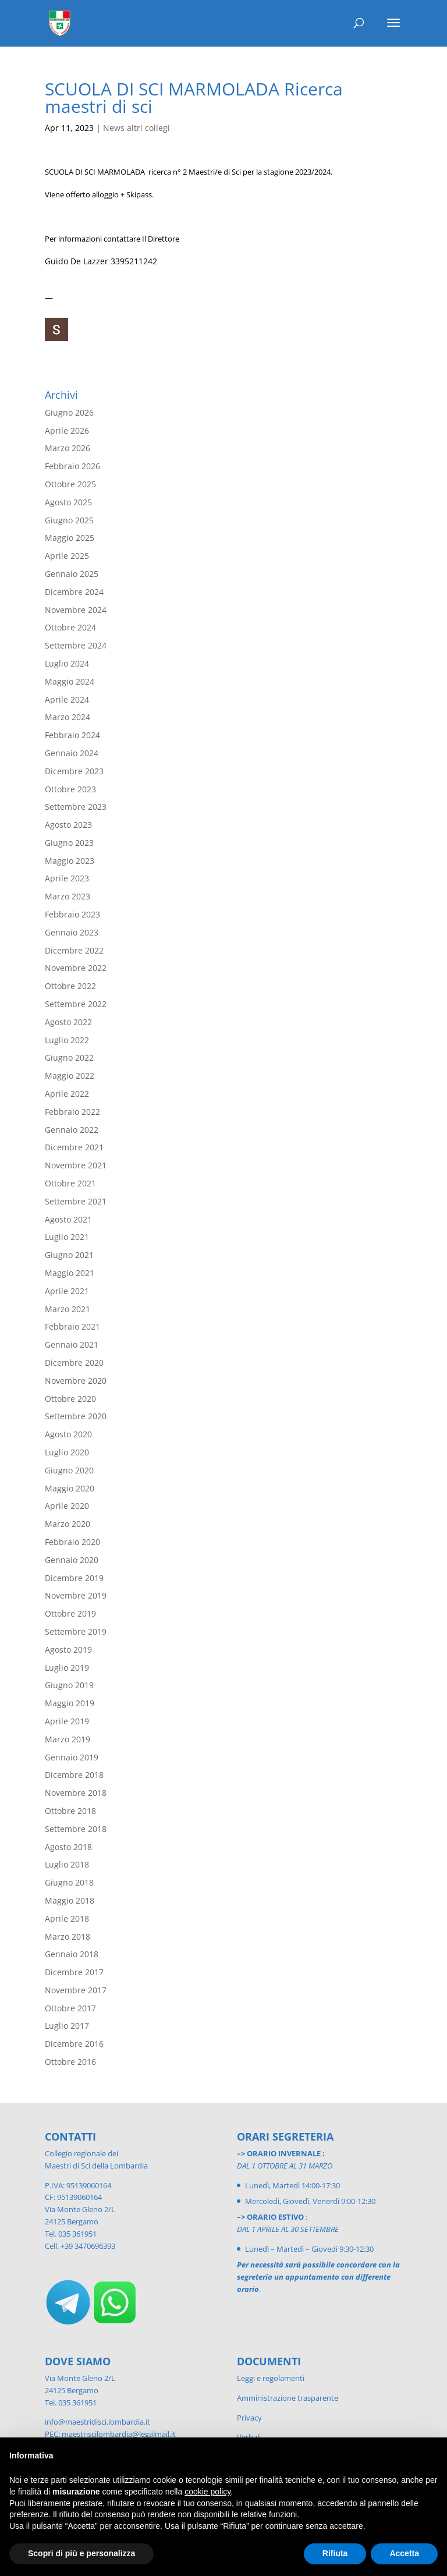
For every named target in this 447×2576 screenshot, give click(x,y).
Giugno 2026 (69, 412)
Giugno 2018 (69, 1882)
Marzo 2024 (67, 716)
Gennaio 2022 (71, 1129)
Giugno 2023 (69, 842)
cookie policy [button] (207, 2491)
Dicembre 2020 (74, 1362)
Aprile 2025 (67, 555)
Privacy (249, 2417)
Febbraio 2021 (72, 1326)
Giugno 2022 (69, 1057)
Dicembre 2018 (74, 1774)
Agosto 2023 (68, 824)
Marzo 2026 (67, 447)
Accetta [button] (404, 2553)
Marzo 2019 (67, 1739)
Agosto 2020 (68, 1434)
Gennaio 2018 (71, 1954)
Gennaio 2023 (71, 932)
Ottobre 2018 (70, 1810)
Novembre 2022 (76, 967)
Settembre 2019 (76, 1631)
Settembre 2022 (76, 1003)
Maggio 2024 (69, 681)
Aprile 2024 (67, 699)
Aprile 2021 (67, 1290)
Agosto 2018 (68, 1846)
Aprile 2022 (67, 1093)
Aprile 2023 (67, 878)
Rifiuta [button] (335, 2553)
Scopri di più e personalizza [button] (81, 2553)
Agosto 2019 (68, 1649)
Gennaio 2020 (71, 1559)
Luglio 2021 (67, 1236)
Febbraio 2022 (72, 1111)
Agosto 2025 (68, 502)
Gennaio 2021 (71, 1344)
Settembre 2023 (76, 806)
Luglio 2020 (67, 1452)
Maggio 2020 (69, 1488)
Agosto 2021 (68, 1219)
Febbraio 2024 (72, 734)
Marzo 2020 (67, 1523)
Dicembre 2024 (74, 591)
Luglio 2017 (67, 2025)
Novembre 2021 (76, 1165)
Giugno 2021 (69, 1254)
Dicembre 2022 (74, 950)
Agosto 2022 (68, 1021)
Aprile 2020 (67, 1505)
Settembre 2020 (76, 1416)
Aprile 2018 (67, 1918)
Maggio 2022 (69, 1075)
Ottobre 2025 (70, 484)
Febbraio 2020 (72, 1541)
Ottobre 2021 (70, 1183)
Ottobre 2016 (70, 2061)
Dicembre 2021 (74, 1147)
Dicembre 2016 (74, 2043)
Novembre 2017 (76, 1990)
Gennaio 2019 (71, 1757)
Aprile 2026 (67, 430)
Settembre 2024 (76, 645)
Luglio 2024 (67, 663)
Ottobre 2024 (70, 627)
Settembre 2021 (76, 1201)
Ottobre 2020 (70, 1398)
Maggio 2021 (69, 1272)
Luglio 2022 (67, 1040)
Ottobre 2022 (70, 985)
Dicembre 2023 (74, 771)
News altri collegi (136, 127)
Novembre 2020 (76, 1380)
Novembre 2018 (76, 1792)
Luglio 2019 (67, 1667)
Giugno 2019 (69, 1685)
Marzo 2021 (67, 1308)
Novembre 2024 (76, 609)
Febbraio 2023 (72, 914)
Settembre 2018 (76, 1828)
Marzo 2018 (67, 1936)
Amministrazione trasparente (287, 2398)
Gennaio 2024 (71, 753)
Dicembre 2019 (74, 1577)
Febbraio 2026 (72, 466)
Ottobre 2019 (70, 1613)
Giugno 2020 (69, 1470)
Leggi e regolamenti (270, 2378)
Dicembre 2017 (74, 1972)
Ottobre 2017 (70, 2008)
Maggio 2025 (69, 537)
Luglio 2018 (67, 1864)
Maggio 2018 (69, 1900)
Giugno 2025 (69, 520)
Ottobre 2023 (70, 789)
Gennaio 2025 (71, 573)
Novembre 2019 (76, 1595)
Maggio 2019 (69, 1703)
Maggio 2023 (69, 860)
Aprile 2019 (67, 1721)
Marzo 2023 (67, 896)
